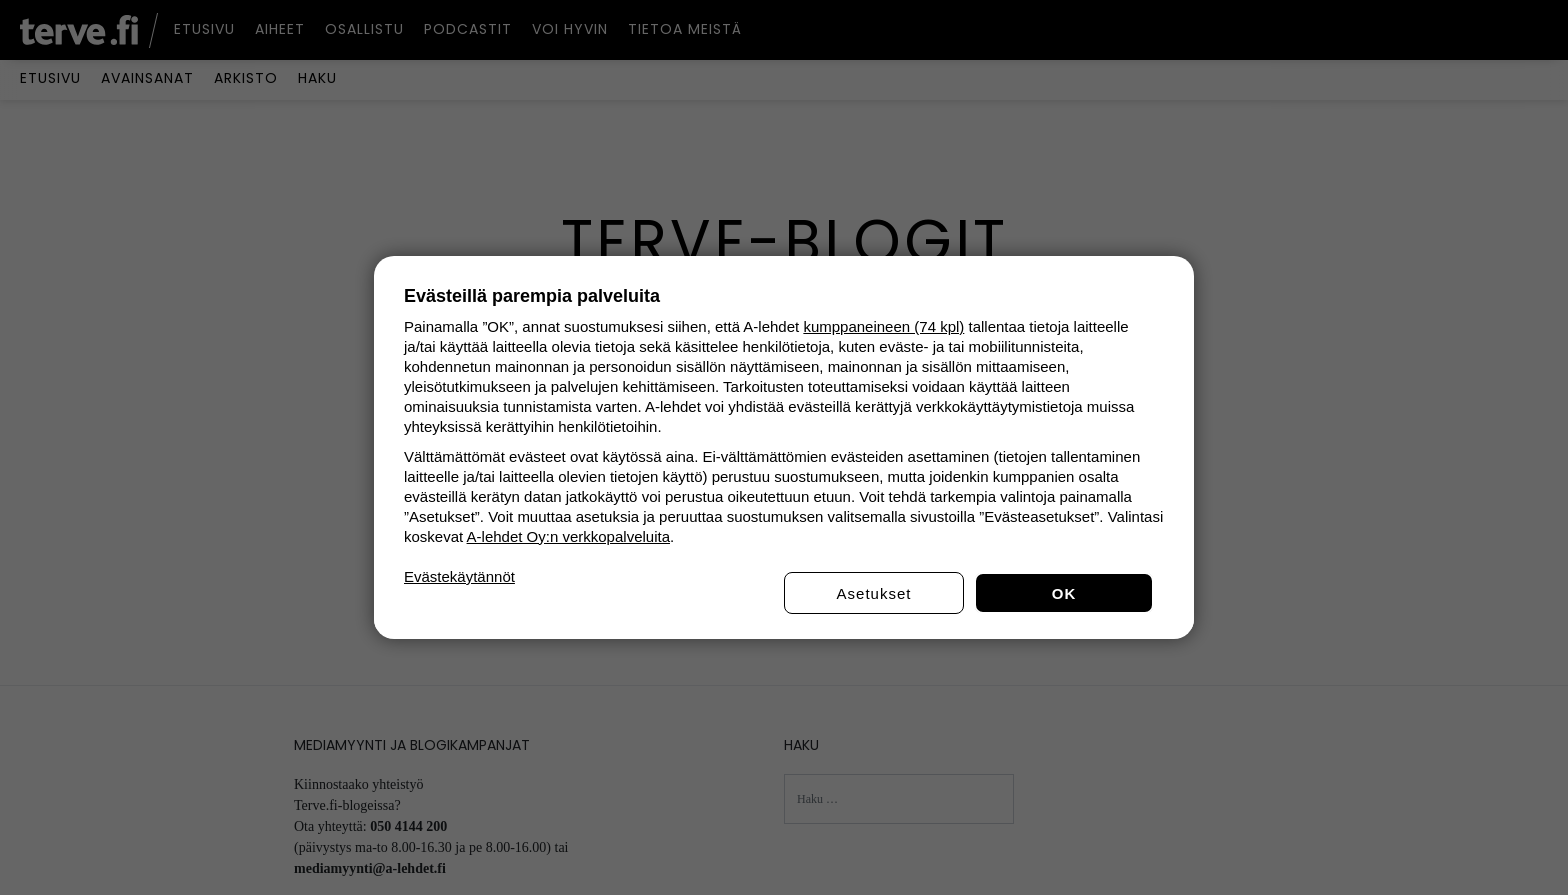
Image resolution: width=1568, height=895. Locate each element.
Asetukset (874, 593)
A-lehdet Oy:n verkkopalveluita (568, 536)
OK (1064, 593)
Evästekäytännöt (459, 576)
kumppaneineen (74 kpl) (883, 326)
